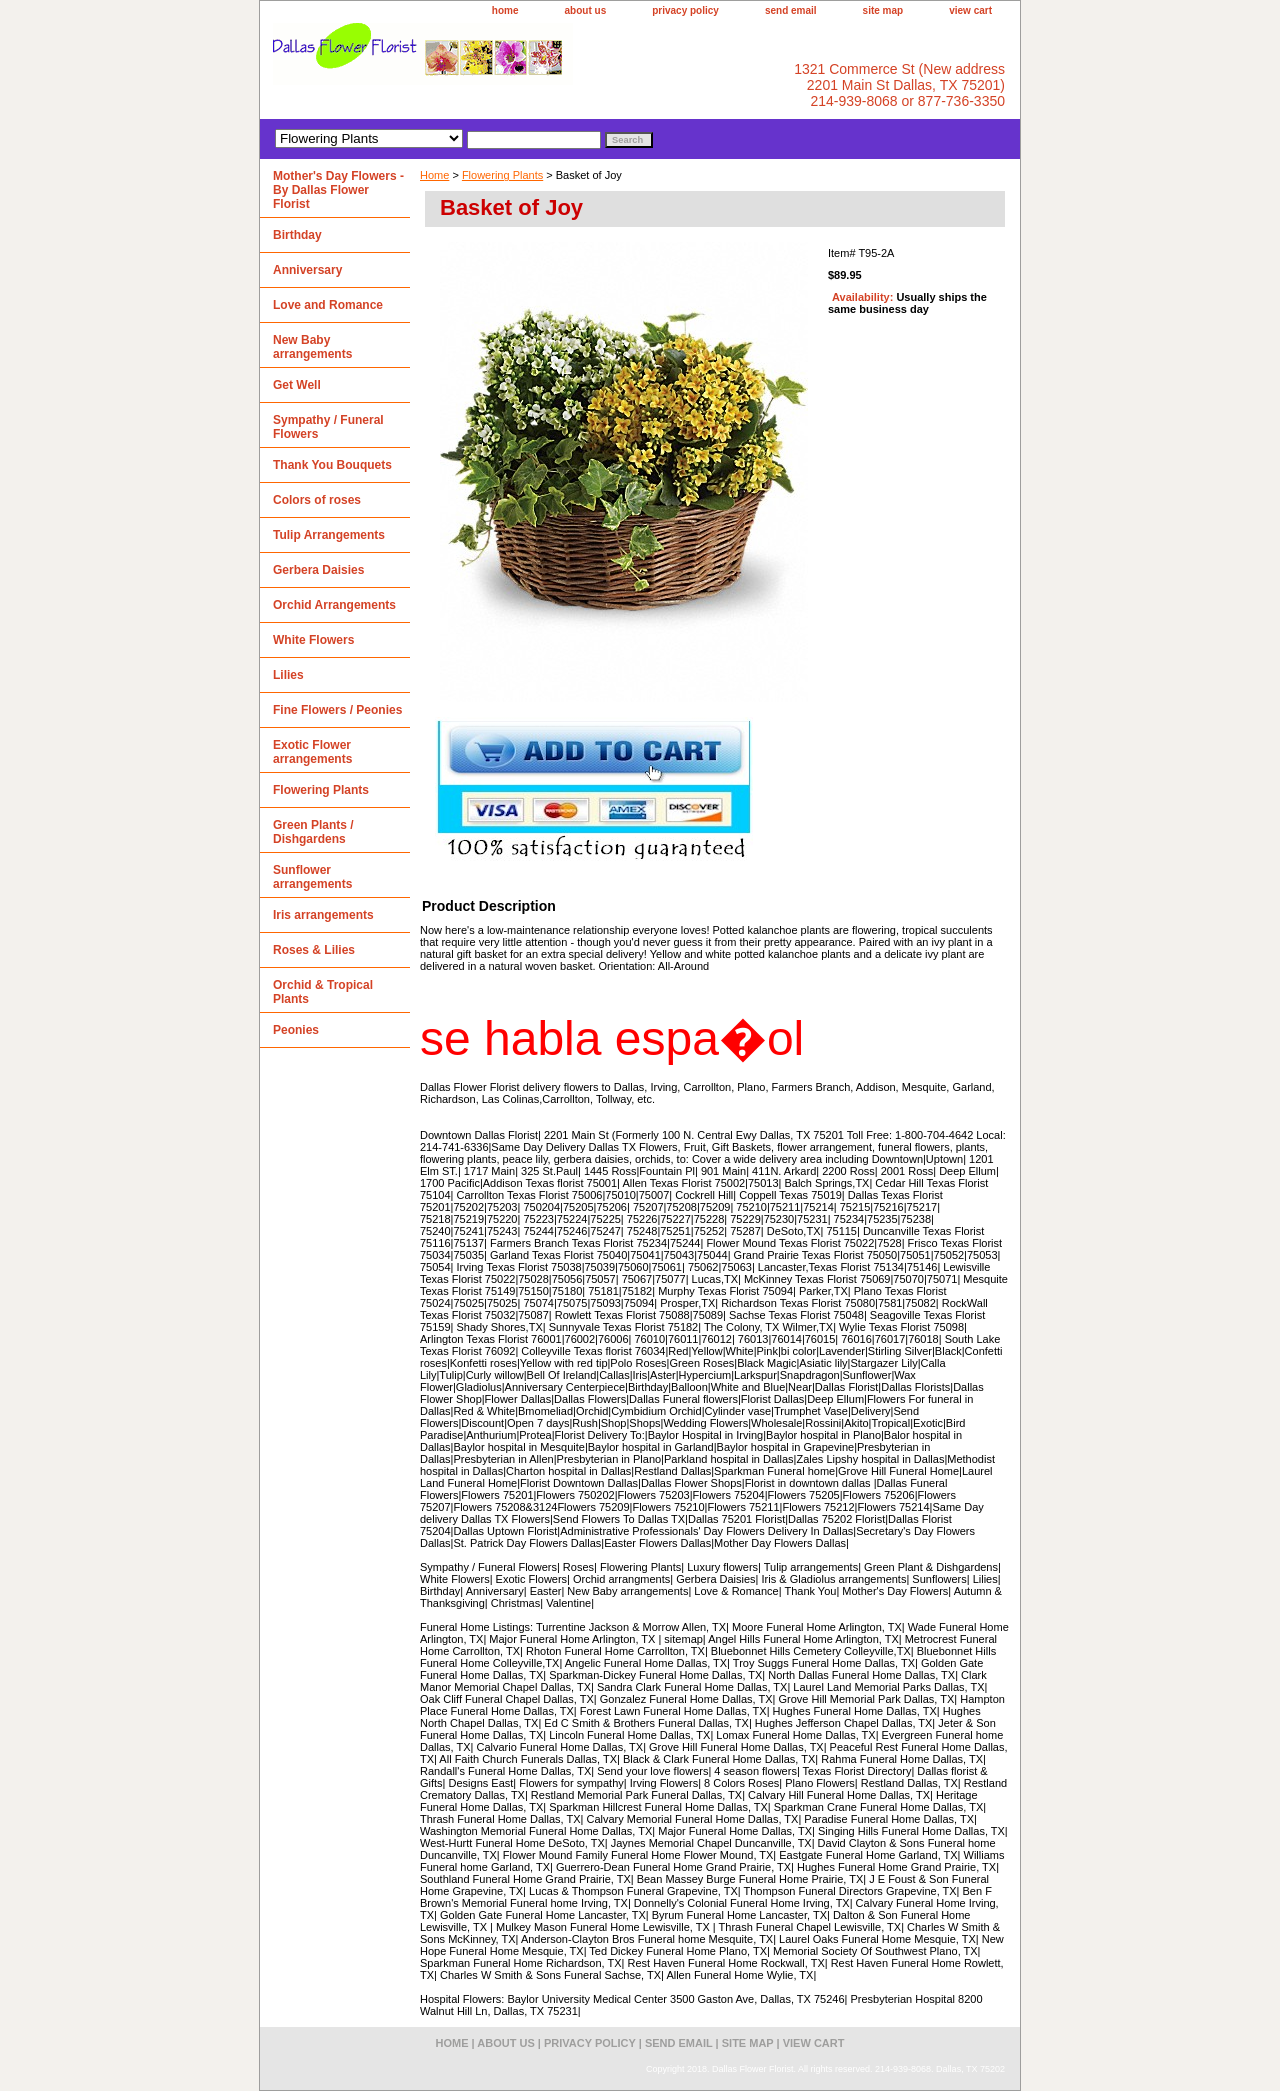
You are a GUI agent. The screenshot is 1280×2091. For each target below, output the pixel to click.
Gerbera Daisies (318, 570)
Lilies (288, 675)
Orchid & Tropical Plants (323, 992)
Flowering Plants (502, 175)
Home (434, 175)
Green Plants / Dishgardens (313, 832)
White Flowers (313, 640)
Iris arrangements (323, 915)
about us (586, 10)
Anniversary (307, 270)
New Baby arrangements (312, 347)
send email (791, 10)
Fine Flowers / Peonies (337, 710)
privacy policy (685, 10)
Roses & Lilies (314, 950)
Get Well (297, 385)
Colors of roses (317, 500)
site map (883, 10)
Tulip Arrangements (329, 535)
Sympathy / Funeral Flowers (328, 427)
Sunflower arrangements (312, 877)
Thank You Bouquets (332, 465)
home (505, 10)
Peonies (296, 1030)
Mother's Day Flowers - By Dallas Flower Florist (338, 190)
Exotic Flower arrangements (312, 752)
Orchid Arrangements (334, 605)
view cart (970, 10)
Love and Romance (328, 305)
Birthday (297, 235)
